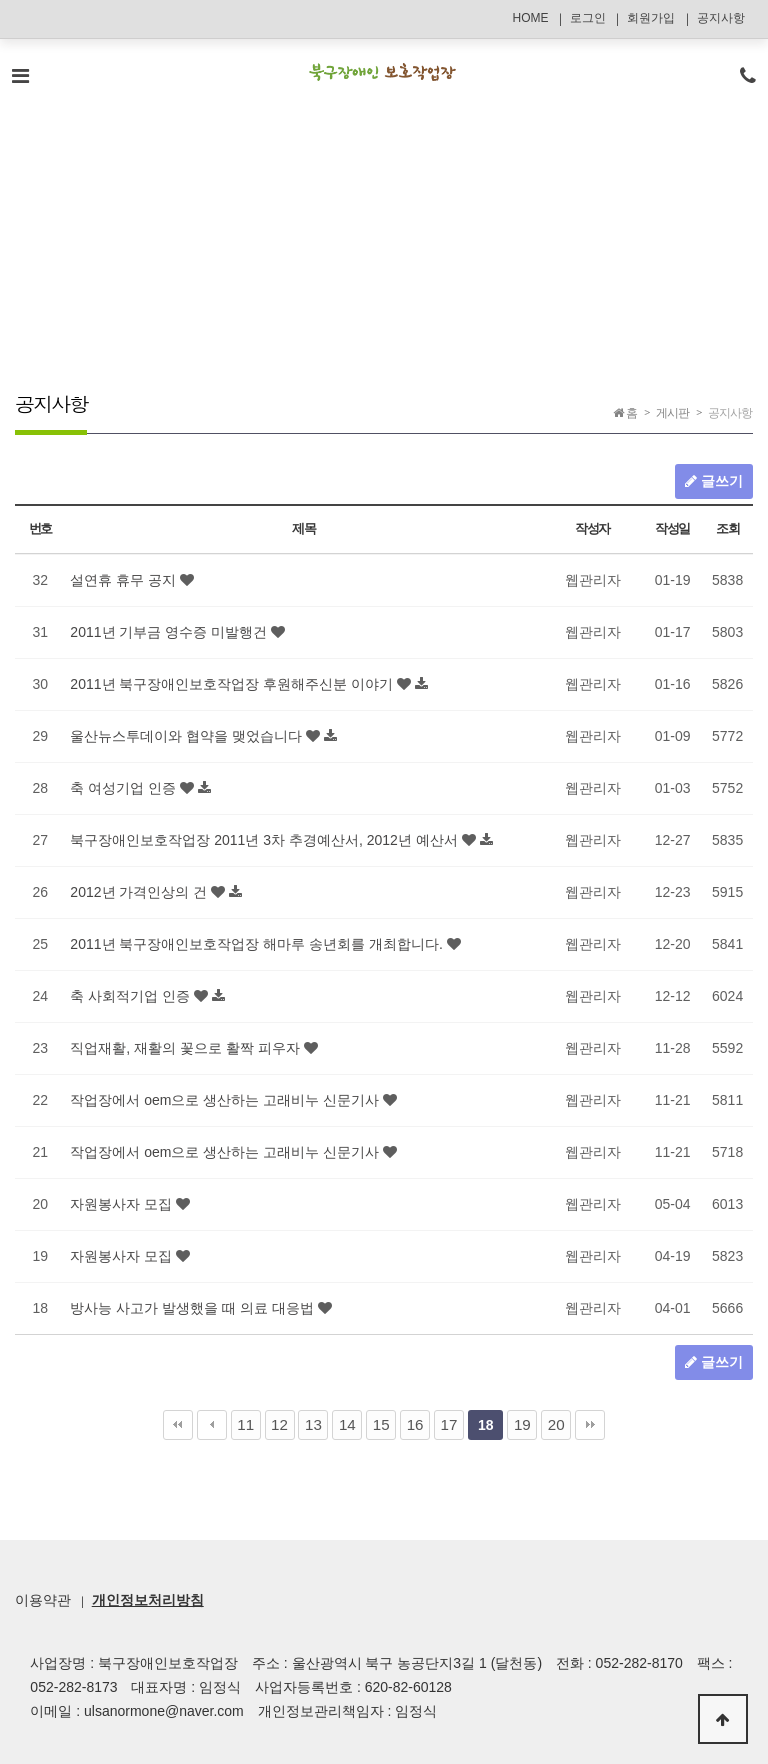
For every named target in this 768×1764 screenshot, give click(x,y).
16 (415, 1424)
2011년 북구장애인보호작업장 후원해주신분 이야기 (233, 684)
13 (313, 1424)
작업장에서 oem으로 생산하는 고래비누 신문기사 (226, 1100)
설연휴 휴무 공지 (125, 580)
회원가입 (651, 18)
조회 (727, 528)
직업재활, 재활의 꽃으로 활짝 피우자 (186, 1048)
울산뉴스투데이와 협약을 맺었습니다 (188, 736)
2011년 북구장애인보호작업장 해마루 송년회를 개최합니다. (258, 944)
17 (449, 1424)
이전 (212, 1425)
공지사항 (721, 18)
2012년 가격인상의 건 (140, 892)
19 (522, 1424)
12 (279, 1424)
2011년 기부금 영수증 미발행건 (170, 632)
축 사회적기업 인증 (132, 996)
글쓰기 (714, 481)
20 (556, 1424)
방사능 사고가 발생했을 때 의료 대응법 (193, 1308)
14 (347, 1424)
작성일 (672, 528)
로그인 (588, 18)
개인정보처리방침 (148, 1600)
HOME (531, 18)
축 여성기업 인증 (125, 788)
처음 (178, 1425)
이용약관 (43, 1600)
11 (245, 1424)
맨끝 (590, 1425)
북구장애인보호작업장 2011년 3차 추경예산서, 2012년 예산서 (265, 840)
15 (381, 1424)
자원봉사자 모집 (123, 1204)
